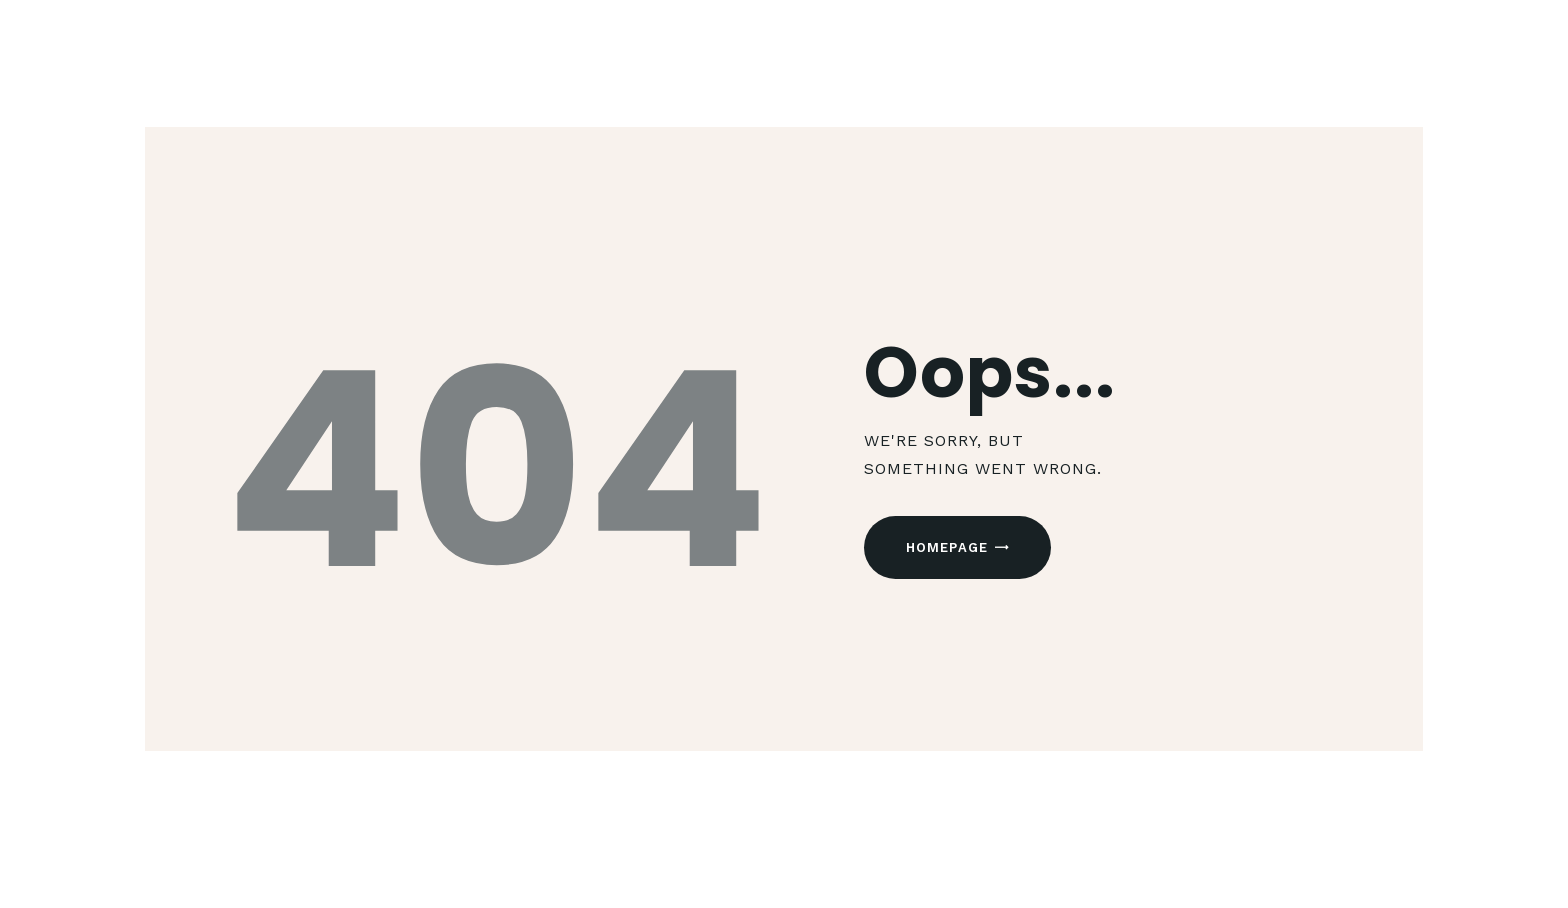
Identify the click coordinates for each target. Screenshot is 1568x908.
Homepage (947, 547)
